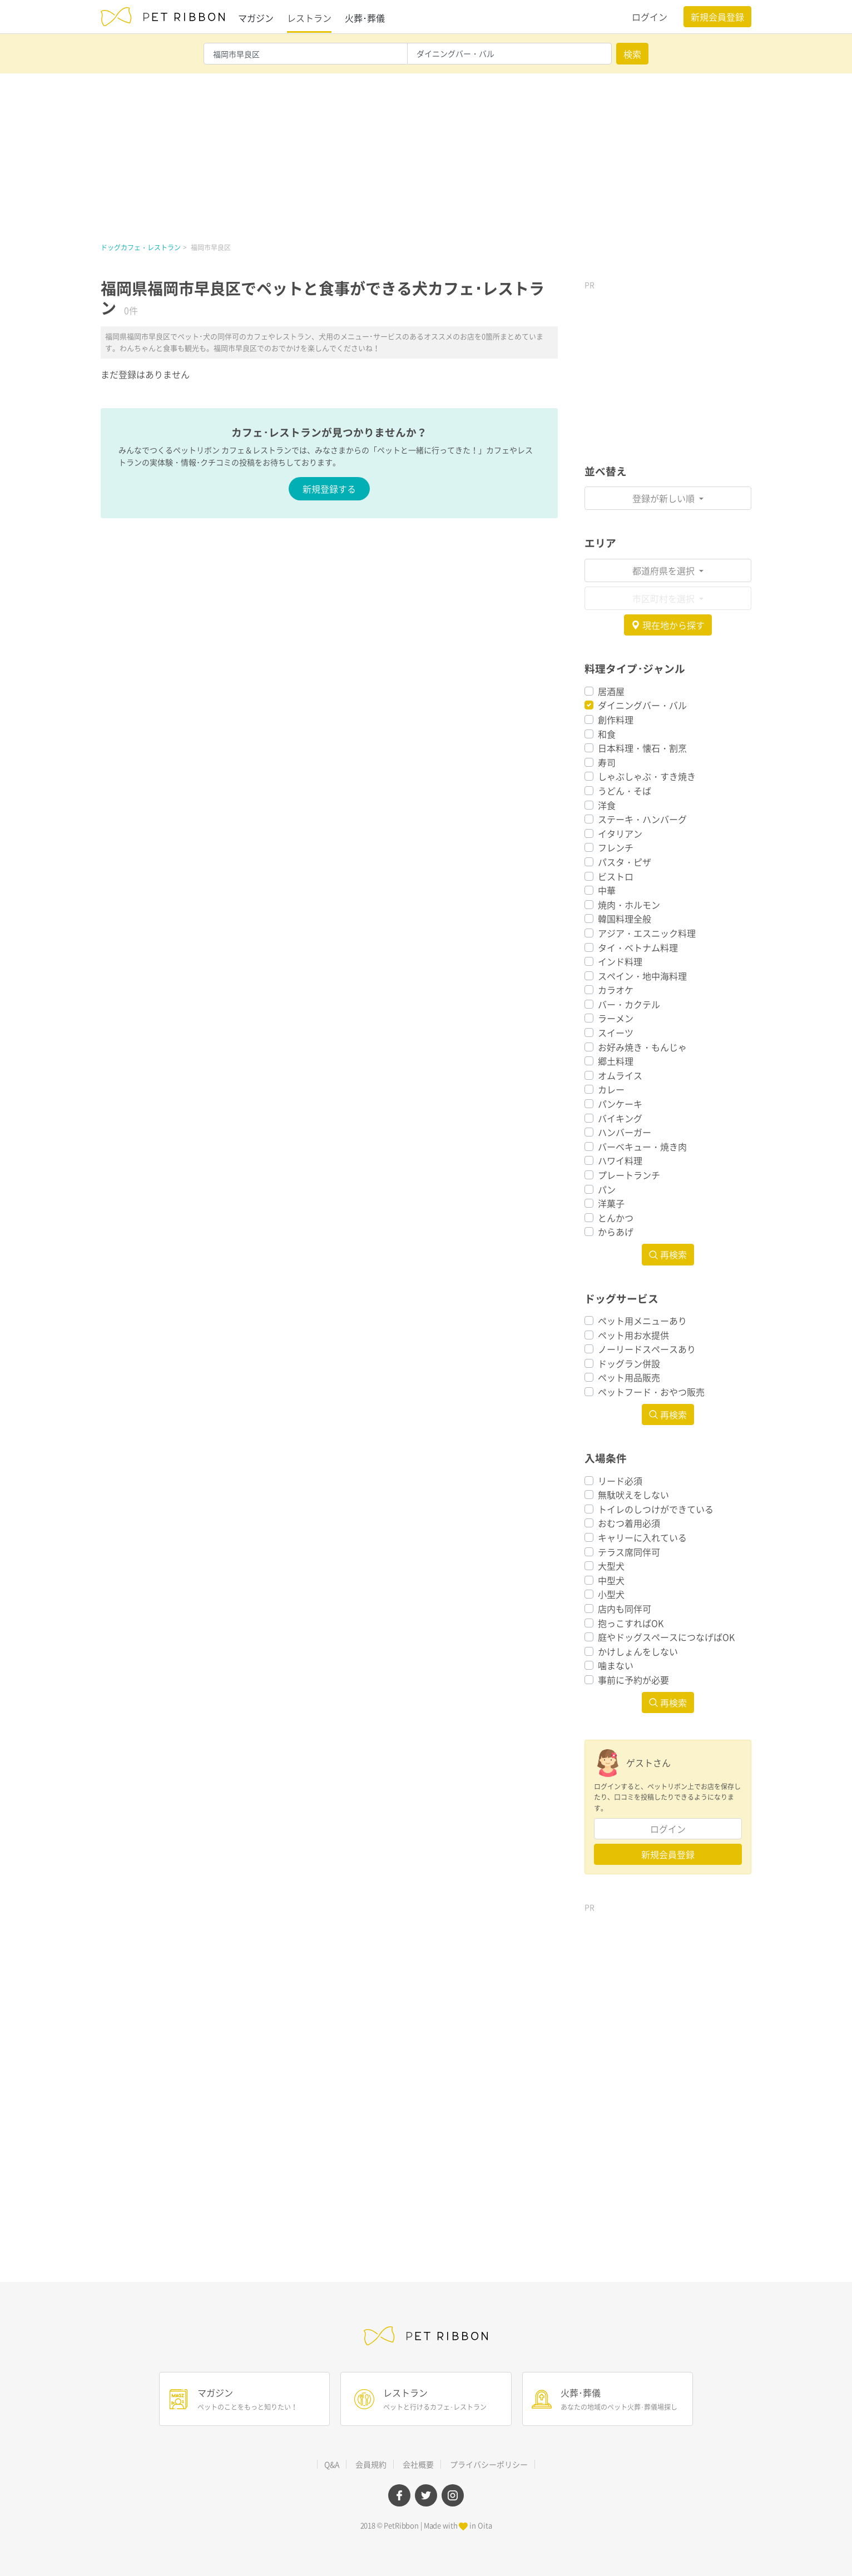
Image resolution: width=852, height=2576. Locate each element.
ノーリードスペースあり (647, 1349)
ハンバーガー (624, 1132)
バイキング (620, 1118)
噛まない (615, 1665)
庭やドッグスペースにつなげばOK (666, 1637)
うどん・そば (624, 790)
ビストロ (615, 876)
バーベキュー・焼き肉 (642, 1146)
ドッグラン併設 (629, 1363)
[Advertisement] (426, 157)
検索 (632, 54)
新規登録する (329, 488)
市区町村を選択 (664, 598)
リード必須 (620, 1480)
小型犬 (611, 1594)
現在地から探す (668, 625)
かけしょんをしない (638, 1651)
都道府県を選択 (664, 570)
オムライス (620, 1075)
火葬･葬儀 (365, 17)
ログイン (649, 16)
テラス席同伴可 (629, 1551)
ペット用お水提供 (633, 1335)
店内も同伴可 (624, 1608)
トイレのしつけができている (656, 1509)
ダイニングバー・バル (642, 705)
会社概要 (418, 2464)
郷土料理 (615, 1061)
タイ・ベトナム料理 (638, 947)
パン (607, 1189)
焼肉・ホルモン (629, 904)
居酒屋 (611, 691)
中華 (607, 890)
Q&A (331, 2464)
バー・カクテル (629, 1004)
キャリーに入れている (642, 1537)
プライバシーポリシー (489, 2464)
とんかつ (615, 1217)
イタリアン (620, 833)
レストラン (309, 17)
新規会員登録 (717, 16)
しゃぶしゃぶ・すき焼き (647, 776)
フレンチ (615, 847)
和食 (607, 734)
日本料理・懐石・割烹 (642, 748)
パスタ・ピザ (624, 861)
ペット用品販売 (629, 1377)
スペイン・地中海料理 (642, 975)
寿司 (607, 762)
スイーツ (615, 1032)
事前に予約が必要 (633, 1679)
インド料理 (620, 961)
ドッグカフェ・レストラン (141, 247)
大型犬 (611, 1565)
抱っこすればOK (630, 1623)
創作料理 (615, 719)
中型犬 (611, 1580)
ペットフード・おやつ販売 (651, 1391)
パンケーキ (620, 1103)
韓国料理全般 (624, 918)
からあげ (615, 1231)
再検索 (668, 1254)
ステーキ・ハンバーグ (642, 819)
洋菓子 (611, 1203)
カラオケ (615, 989)
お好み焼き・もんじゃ (642, 1047)
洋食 (607, 805)
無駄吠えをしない (633, 1494)
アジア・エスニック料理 (647, 933)
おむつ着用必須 (629, 1523)
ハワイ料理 (620, 1160)
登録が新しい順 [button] (664, 498)
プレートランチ (629, 1175)
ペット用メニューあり (642, 1320)
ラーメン (615, 1018)
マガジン (256, 17)
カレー (611, 1089)
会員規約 (371, 2464)
